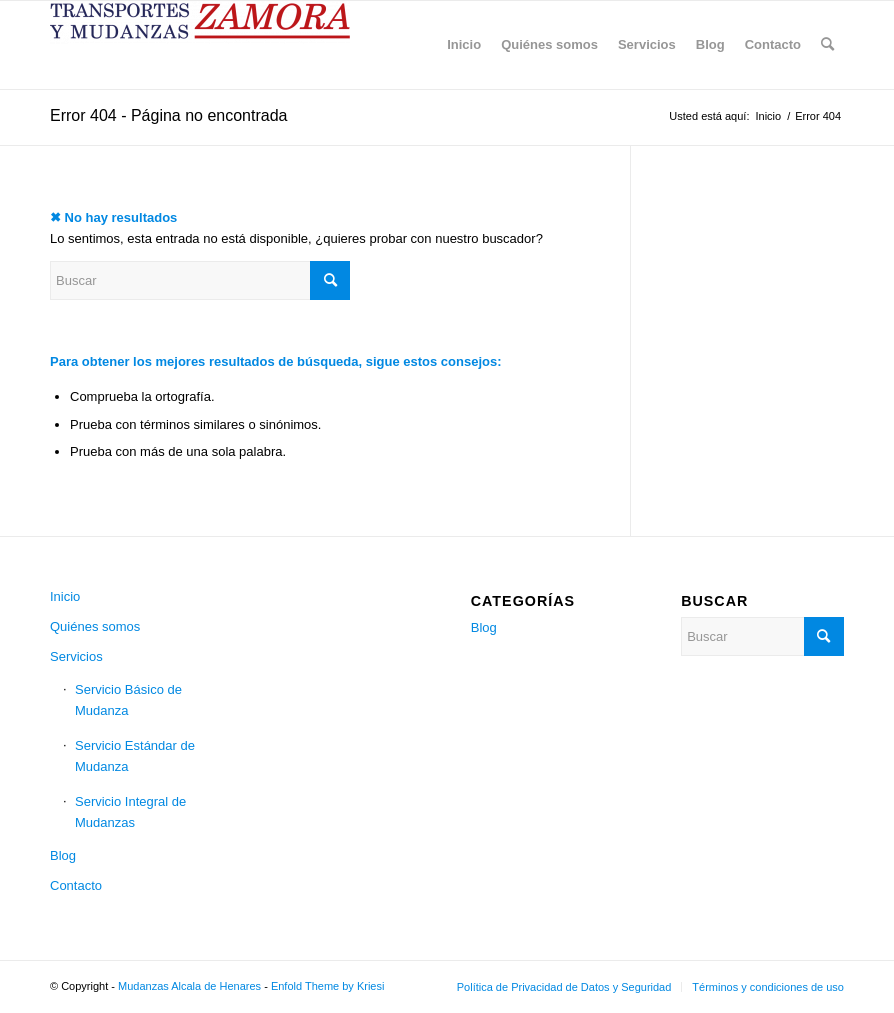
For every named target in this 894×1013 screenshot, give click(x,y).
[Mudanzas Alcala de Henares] (200, 45)
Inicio (65, 596)
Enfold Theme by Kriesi (328, 986)
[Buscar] (827, 45)
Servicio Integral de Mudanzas (130, 812)
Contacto (76, 885)
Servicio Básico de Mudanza (128, 700)
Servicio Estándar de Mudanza (135, 756)
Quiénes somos (95, 626)
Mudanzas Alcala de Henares (189, 986)
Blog (63, 855)
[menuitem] (464, 45)
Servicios (76, 656)
